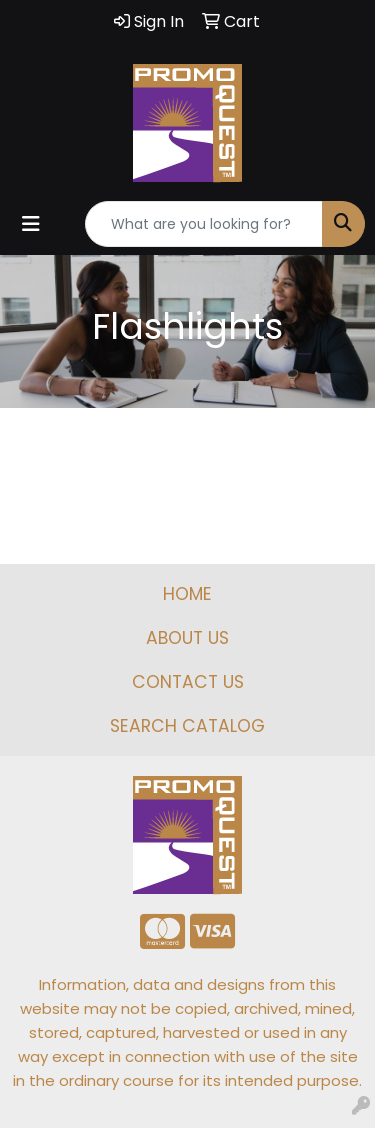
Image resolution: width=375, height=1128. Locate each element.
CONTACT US (188, 682)
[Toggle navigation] (31, 224)
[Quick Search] (204, 224)
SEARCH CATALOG (187, 726)
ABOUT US (187, 638)
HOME (187, 594)
